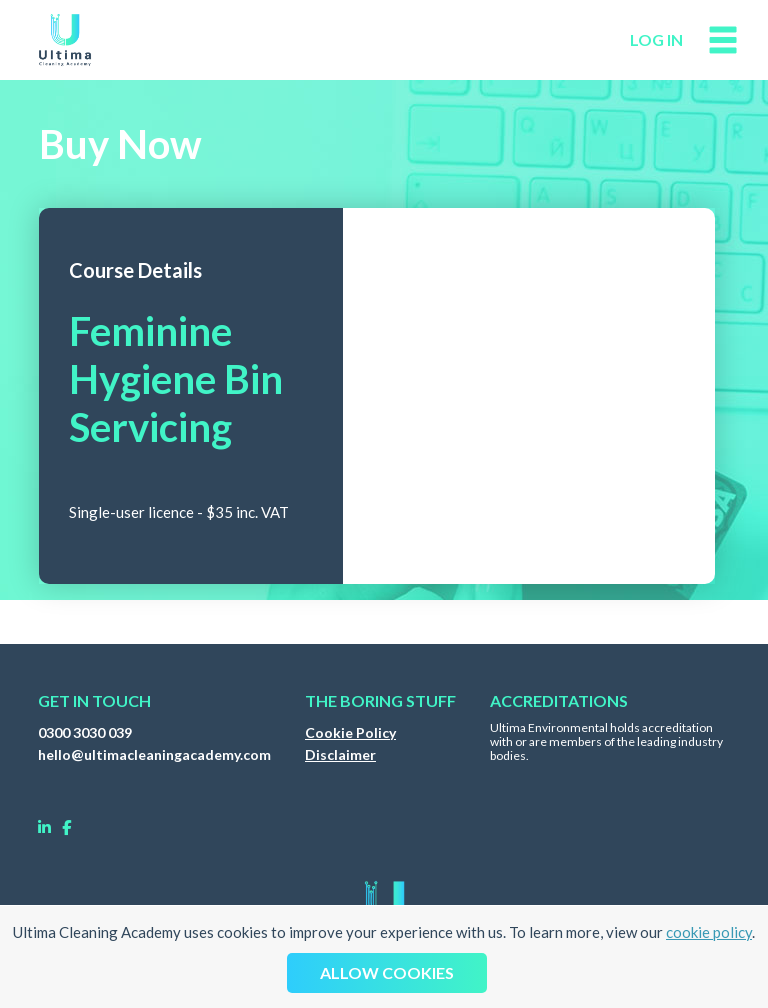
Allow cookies (387, 972)
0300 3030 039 (85, 732)
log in (656, 39)
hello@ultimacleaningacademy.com (154, 754)
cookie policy (709, 932)
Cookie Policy (350, 732)
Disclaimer (340, 754)
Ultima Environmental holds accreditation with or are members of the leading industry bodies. (606, 742)
